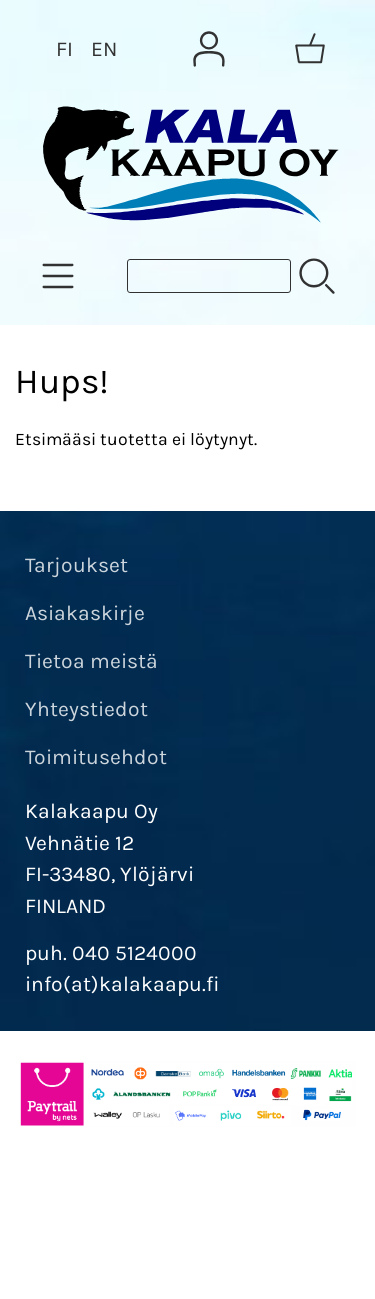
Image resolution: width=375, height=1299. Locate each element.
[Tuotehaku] (209, 276)
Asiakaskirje (85, 613)
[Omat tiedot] (209, 49)
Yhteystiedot (86, 709)
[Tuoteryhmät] (58, 276)
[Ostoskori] (310, 49)
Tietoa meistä (91, 661)
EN (104, 49)
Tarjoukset (76, 565)
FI (64, 49)
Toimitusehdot (96, 757)
